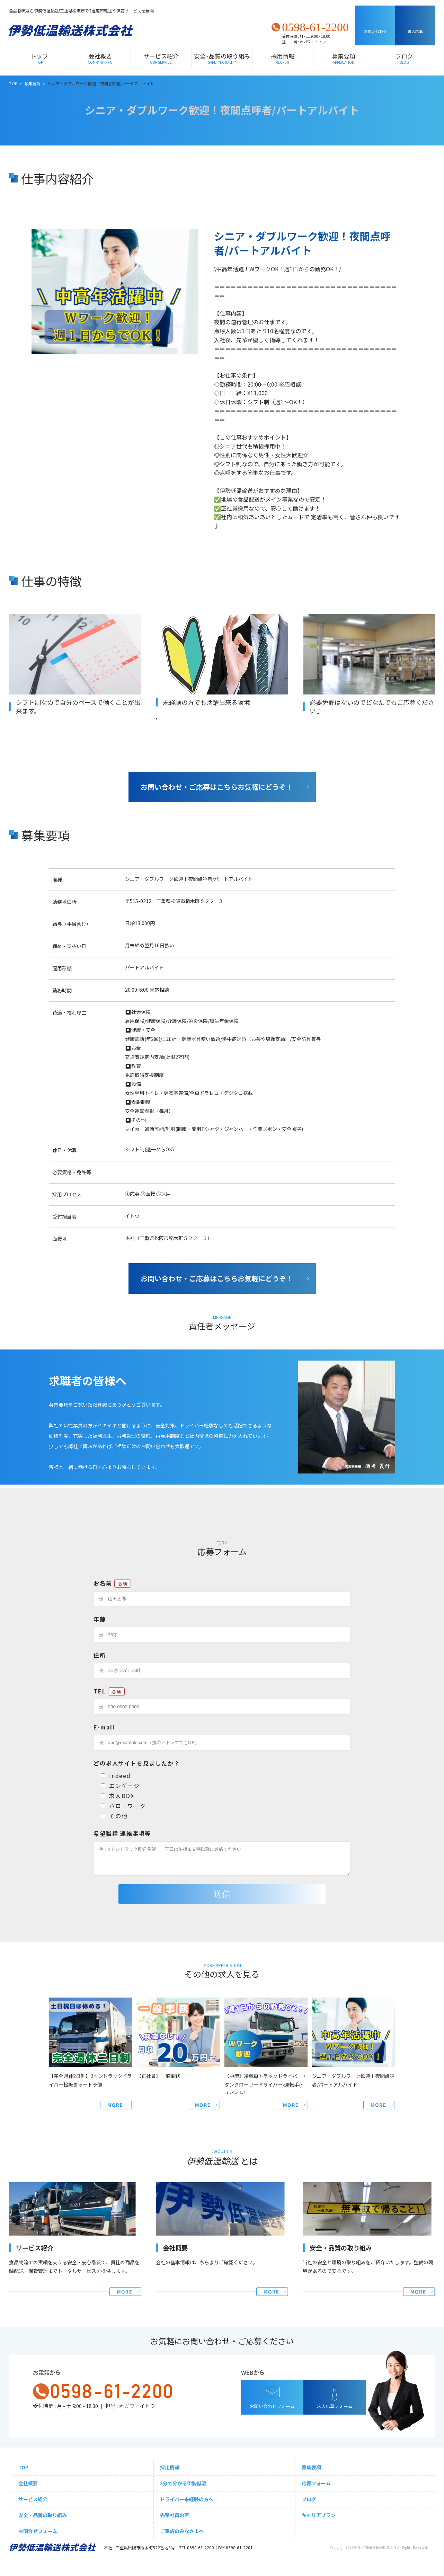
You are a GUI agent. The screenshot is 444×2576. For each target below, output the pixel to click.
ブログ (404, 58)
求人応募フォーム (335, 2406)
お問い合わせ (375, 31)
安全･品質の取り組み (222, 58)
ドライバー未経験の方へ (186, 2499)
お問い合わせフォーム (272, 2406)
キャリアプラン (319, 2515)
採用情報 (282, 58)
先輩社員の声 (174, 2515)
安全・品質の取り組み (42, 2515)
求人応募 (415, 31)
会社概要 (100, 58)
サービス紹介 (161, 58)
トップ (39, 58)
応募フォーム (316, 2483)
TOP (23, 2467)
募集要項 (343, 58)
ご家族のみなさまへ (182, 2531)
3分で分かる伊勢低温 (183, 2483)
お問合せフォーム (37, 2531)
